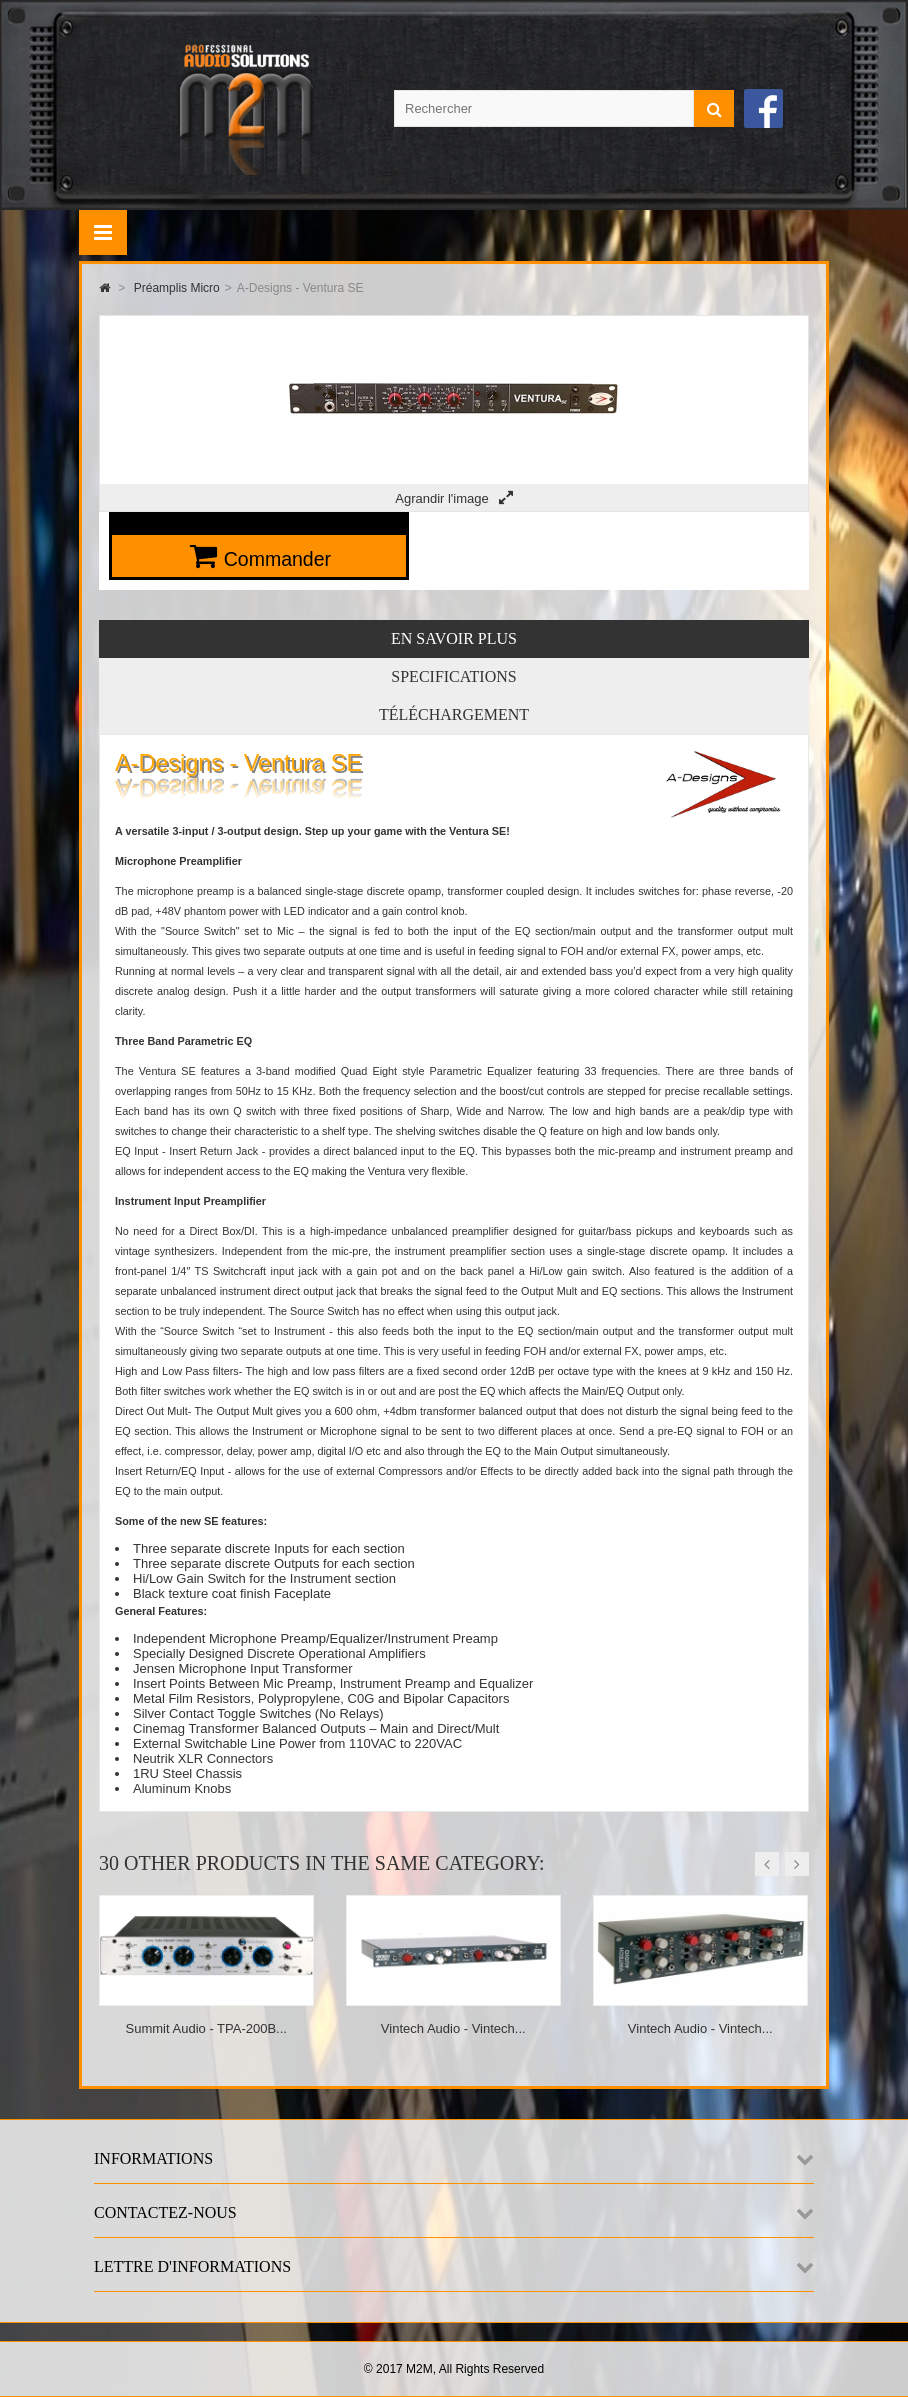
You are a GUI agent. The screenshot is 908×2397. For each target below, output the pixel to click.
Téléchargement (454, 714)
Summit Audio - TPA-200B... (206, 2028)
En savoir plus (454, 638)
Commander (277, 559)
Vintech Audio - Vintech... (453, 2028)
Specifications (453, 676)
